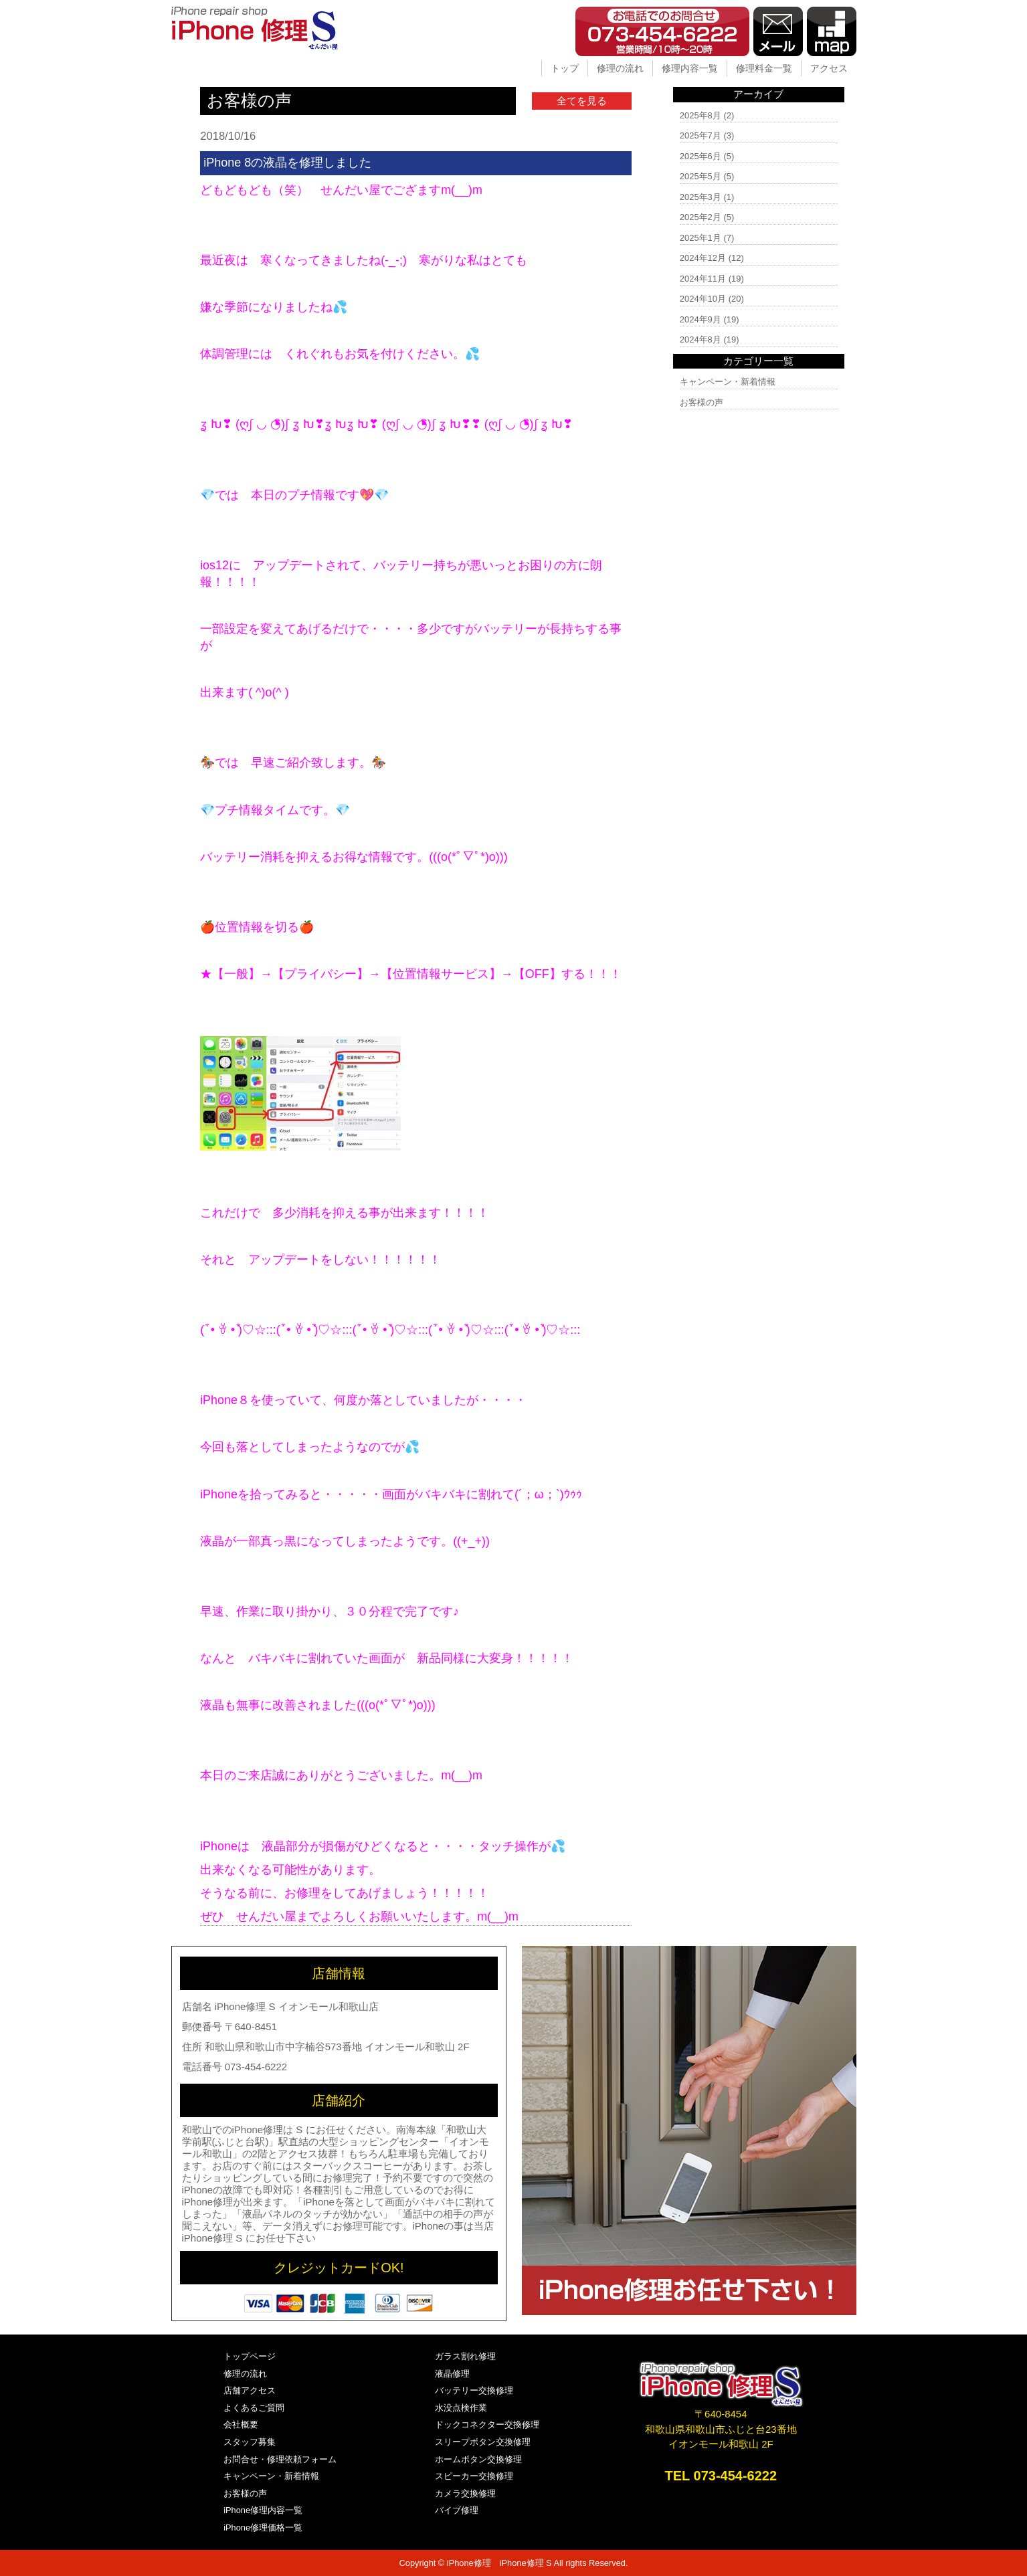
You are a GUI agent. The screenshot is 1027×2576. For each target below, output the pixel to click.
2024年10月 (703, 299)
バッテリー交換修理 (474, 2390)
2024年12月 (703, 258)
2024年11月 (703, 279)
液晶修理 (452, 2374)
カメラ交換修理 (465, 2493)
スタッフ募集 (249, 2442)
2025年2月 (700, 217)
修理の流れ (620, 68)
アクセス (829, 68)
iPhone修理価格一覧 (262, 2527)
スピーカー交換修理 (474, 2476)
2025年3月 (700, 197)
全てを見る (582, 100)
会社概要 (240, 2424)
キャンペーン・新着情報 (727, 382)
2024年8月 (700, 339)
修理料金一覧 (764, 68)
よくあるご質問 (253, 2408)
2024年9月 (700, 319)
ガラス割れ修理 (465, 2356)
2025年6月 (700, 156)
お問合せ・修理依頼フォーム (280, 2459)
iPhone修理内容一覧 (262, 2510)
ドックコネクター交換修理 (487, 2424)
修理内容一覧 (690, 68)
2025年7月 (700, 135)
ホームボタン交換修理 (478, 2459)
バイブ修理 (456, 2510)
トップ (565, 68)
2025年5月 (700, 176)
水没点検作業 (461, 2408)
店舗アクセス (249, 2390)
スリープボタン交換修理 (483, 2442)
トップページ (249, 2356)
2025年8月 (700, 115)
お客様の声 (701, 402)
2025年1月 (700, 238)
